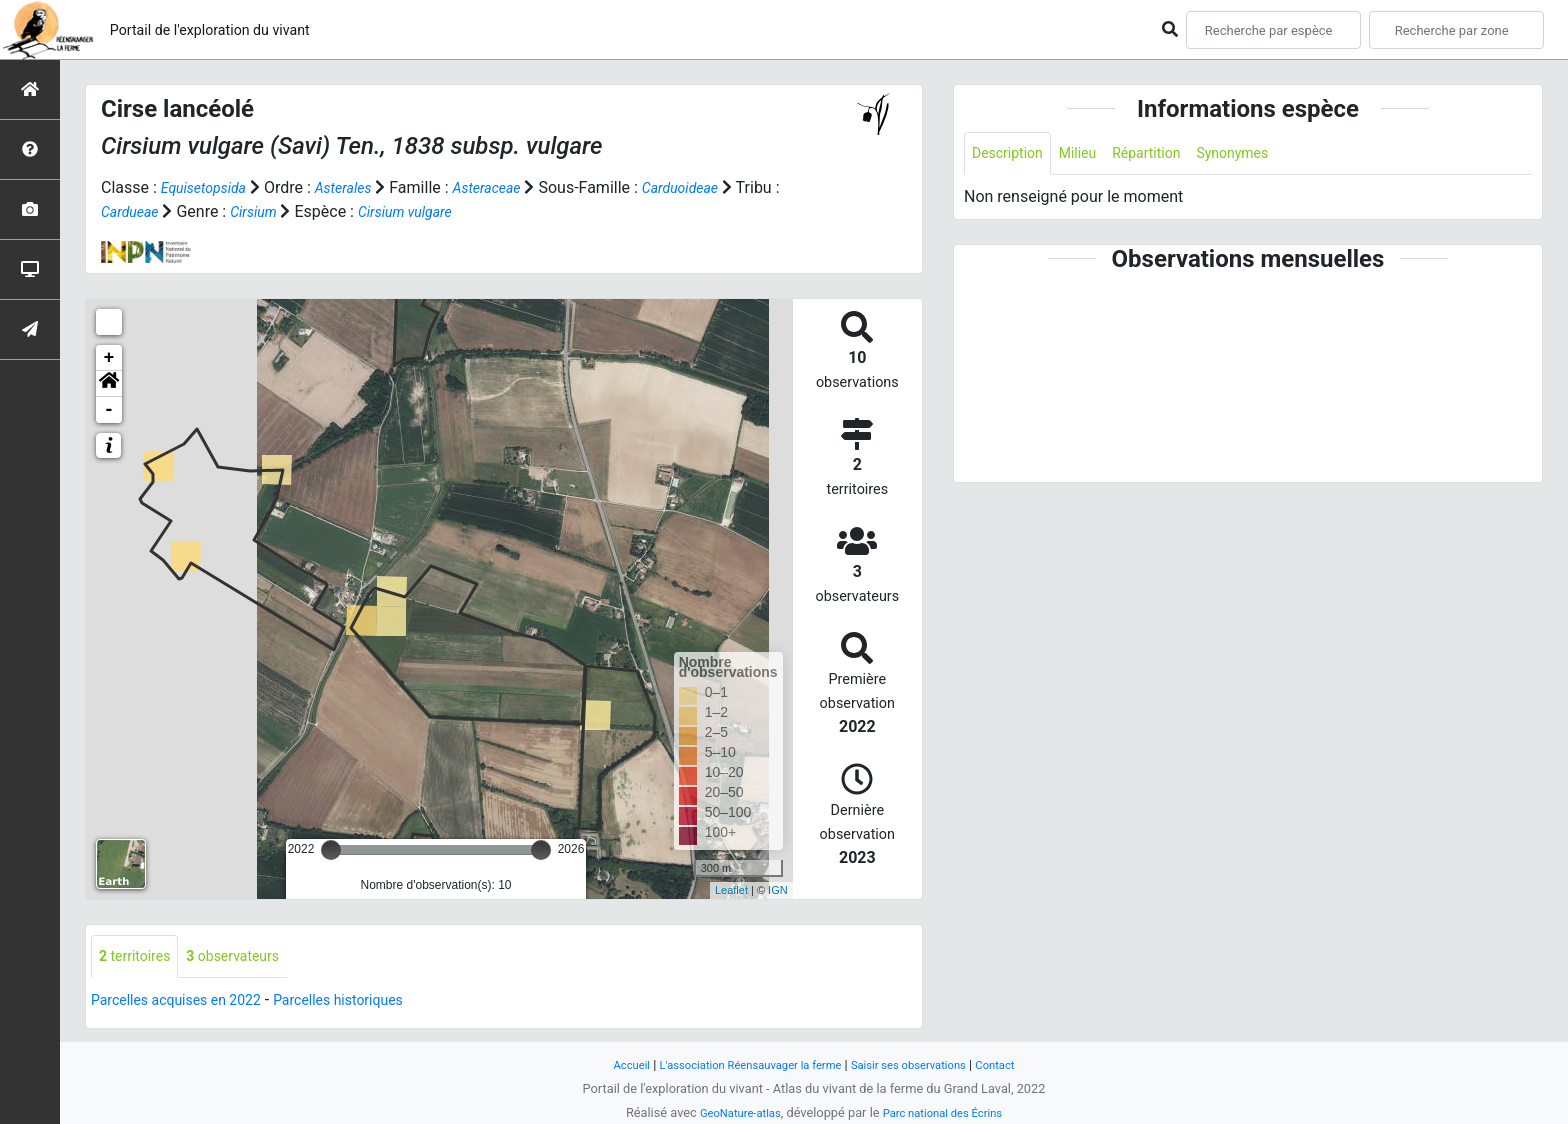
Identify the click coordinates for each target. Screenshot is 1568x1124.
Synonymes (1263, 154)
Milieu (1090, 154)
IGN (778, 890)
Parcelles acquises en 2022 (188, 1002)
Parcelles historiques (372, 1002)
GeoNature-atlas (731, 1112)
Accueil (608, 1064)
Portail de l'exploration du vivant (237, 29)
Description (1012, 154)
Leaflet (731, 890)
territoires (140, 957)
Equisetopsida (210, 187)
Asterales (359, 187)
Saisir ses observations (922, 1064)
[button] (109, 384)
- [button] (109, 410)
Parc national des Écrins (948, 1112)
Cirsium (312, 211)
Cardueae (182, 211)
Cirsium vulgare (474, 211)
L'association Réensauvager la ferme (742, 1064)
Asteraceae (512, 187)
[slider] (331, 850)
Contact (1019, 1064)
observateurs (250, 957)
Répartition (1167, 154)
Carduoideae (715, 187)
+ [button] (109, 358)
